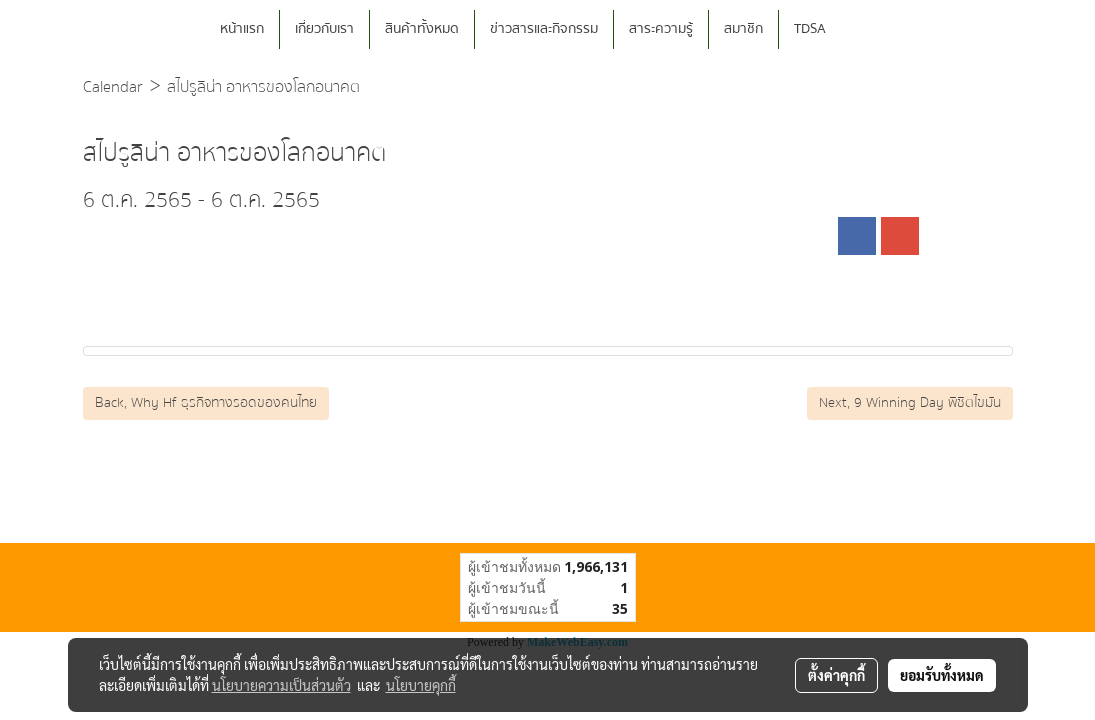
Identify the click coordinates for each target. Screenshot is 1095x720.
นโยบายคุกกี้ (421, 685)
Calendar (113, 87)
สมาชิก (743, 29)
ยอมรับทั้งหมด (942, 675)
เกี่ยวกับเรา (324, 29)
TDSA (810, 29)
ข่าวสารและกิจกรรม (544, 29)
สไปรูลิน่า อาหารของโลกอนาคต (263, 87)
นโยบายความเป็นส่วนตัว (281, 685)
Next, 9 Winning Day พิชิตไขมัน (910, 403)
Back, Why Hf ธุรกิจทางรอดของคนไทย (206, 403)
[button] (871, 30)
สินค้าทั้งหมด (422, 29)
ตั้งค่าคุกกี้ (836, 675)
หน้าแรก (242, 29)
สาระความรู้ (661, 29)
